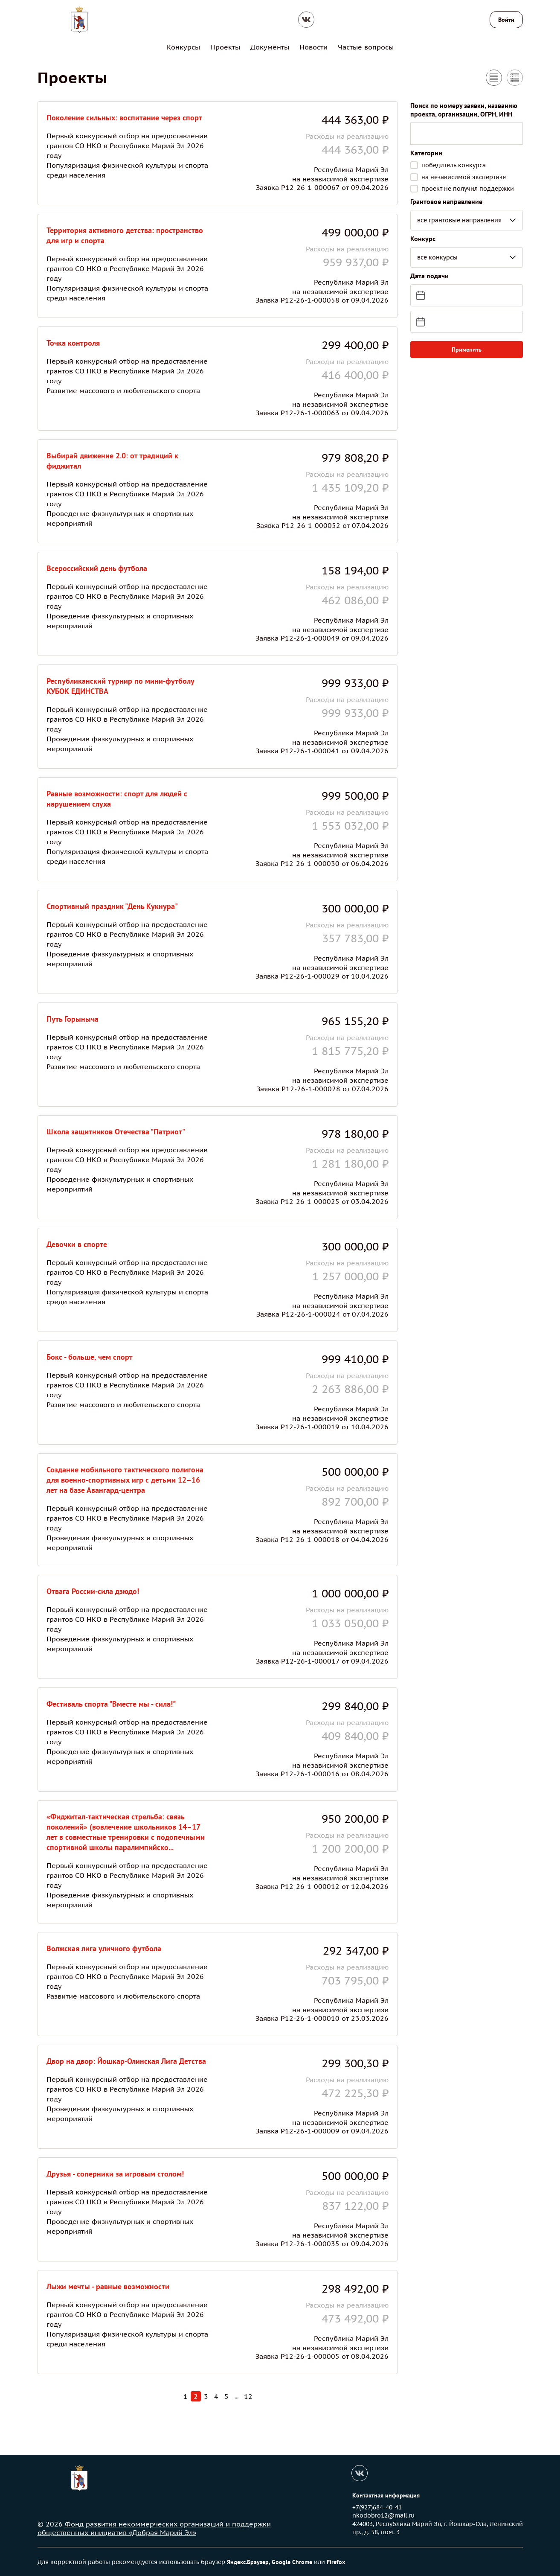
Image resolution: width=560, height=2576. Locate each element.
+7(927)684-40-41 (377, 2507)
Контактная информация (386, 2495)
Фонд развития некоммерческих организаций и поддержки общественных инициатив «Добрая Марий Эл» (154, 2527)
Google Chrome (292, 2561)
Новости (313, 47)
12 (248, 2395)
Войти (506, 19)
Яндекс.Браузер (248, 2561)
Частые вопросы (366, 47)
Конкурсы (183, 47)
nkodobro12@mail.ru (383, 2515)
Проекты (225, 47)
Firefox (336, 2561)
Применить (467, 349)
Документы (269, 47)
